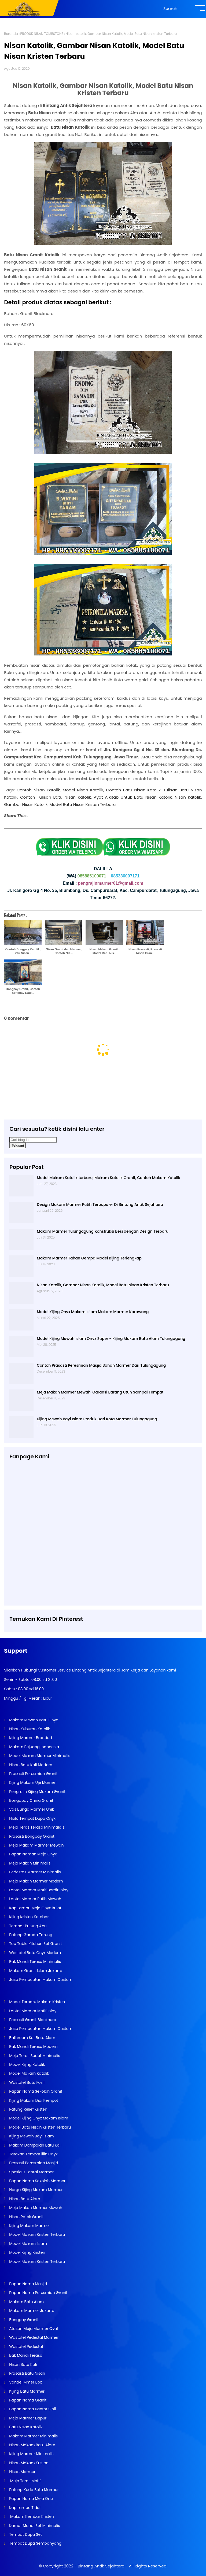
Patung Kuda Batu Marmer (33, 2489)
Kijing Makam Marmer (29, 2225)
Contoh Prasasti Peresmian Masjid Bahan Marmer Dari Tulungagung (101, 1365)
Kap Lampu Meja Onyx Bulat (34, 1908)
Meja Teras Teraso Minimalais (36, 1827)
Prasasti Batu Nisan (26, 2373)
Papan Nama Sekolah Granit (35, 2091)
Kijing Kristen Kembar (28, 1916)
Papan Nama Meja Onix (30, 2498)
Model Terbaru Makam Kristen (36, 2001)
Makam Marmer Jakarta (31, 2310)
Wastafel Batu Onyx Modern (34, 1952)
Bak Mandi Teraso (25, 2355)
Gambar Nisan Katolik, (26, 804)
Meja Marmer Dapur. (27, 2418)
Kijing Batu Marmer (26, 2391)
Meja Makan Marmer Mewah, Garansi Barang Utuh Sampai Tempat (100, 1392)
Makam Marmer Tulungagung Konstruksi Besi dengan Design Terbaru (102, 1231)
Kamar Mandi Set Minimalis (34, 2525)
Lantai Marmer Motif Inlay (32, 2011)
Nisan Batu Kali (22, 2364)
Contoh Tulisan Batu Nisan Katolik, (56, 797)
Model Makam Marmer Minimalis (39, 1755)
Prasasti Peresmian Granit (32, 1773)
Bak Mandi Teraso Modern (32, 2046)
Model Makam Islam (27, 2243)
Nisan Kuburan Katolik (29, 1729)
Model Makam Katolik (28, 2073)
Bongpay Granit (23, 2319)
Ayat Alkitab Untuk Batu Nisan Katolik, (133, 797)
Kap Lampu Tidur (24, 2507)
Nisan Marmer (21, 2471)
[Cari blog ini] (33, 1140)
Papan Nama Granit (27, 2400)
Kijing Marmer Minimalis (30, 2453)
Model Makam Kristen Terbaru (36, 2234)
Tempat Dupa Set (25, 2534)
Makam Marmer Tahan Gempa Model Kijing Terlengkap (89, 1258)
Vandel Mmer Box (25, 2382)
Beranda (11, 33)
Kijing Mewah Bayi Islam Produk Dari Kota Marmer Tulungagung (97, 1419)
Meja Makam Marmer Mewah (36, 1845)
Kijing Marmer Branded (30, 1737)
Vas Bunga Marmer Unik (31, 1809)
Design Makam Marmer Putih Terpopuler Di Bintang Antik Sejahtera (100, 1204)
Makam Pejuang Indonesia (33, 1747)
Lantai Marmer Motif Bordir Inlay (38, 1890)
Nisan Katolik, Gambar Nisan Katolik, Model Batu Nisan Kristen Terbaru (103, 1285)
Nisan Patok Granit (25, 2216)
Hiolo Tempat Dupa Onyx (31, 1818)
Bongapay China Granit (30, 1800)
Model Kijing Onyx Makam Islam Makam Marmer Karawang (93, 1311)
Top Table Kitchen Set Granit (35, 1943)
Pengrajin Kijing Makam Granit (36, 1791)
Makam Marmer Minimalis (33, 2436)
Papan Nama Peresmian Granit (37, 2292)
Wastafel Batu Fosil (26, 2082)
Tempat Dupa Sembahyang (34, 2543)
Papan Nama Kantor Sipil (32, 2409)
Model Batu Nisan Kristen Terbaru (83, 804)
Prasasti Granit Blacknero (32, 2019)
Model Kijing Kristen (26, 2252)
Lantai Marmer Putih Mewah (34, 1899)
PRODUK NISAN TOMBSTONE (41, 33)
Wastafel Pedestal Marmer (33, 2337)
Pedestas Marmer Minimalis (34, 1872)
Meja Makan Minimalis (29, 1863)
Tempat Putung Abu (27, 1926)
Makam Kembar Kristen (31, 2516)
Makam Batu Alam (26, 2301)
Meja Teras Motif (25, 2481)
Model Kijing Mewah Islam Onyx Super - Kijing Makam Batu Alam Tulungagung (111, 1338)
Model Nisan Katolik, (83, 790)
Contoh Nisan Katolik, (39, 790)
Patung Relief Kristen (27, 2109)
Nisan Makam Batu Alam (31, 2445)
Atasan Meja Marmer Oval (33, 2328)
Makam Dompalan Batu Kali (34, 2145)
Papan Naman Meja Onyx (32, 1854)
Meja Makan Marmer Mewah (35, 2207)
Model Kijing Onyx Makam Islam (38, 2118)
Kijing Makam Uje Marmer (32, 1782)
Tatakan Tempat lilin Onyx (32, 2154)
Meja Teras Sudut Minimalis (34, 2055)
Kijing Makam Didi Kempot (33, 2100)
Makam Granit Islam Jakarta (35, 1970)
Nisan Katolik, (188, 797)
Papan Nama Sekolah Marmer (36, 2181)
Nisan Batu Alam (24, 2198)
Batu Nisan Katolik (25, 2427)
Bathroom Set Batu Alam (31, 2037)
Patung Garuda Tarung (30, 1934)
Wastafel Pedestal (25, 2346)
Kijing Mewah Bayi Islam (31, 2136)
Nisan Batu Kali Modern (30, 1764)
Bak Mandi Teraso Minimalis (34, 1961)
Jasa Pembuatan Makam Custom (40, 1979)
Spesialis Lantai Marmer (31, 2172)
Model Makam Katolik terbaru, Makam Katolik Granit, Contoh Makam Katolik (108, 1177)
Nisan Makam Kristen (28, 2463)
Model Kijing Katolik (26, 2064)
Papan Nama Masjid (27, 2283)
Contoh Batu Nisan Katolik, (133, 790)
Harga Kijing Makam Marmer (35, 2189)
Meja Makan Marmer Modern (35, 1881)
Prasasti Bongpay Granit (31, 1836)
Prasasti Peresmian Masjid (33, 2163)
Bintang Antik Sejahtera (101, 2566)
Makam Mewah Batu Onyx (33, 1720)
